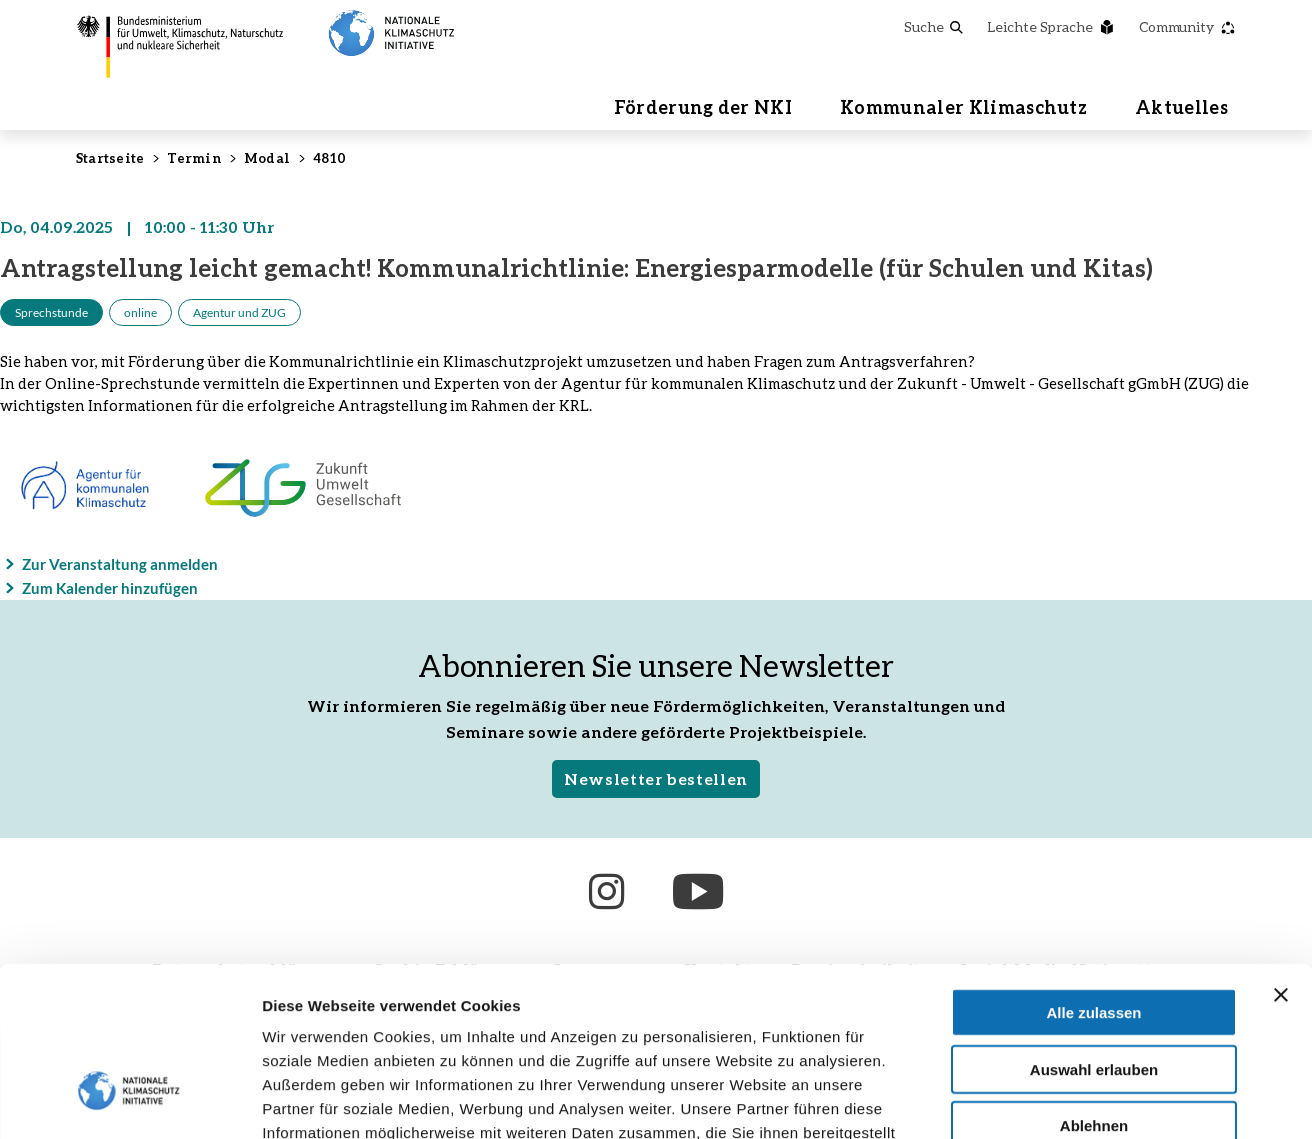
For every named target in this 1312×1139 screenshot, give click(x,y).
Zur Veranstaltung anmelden (120, 564)
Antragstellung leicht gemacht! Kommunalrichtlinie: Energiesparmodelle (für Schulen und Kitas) (576, 267)
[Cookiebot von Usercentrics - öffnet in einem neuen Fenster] (129, 1100)
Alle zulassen (1093, 874)
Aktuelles (1181, 107)
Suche (933, 26)
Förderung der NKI (703, 107)
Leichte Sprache (1051, 26)
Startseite (110, 158)
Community (1187, 26)
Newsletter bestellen (656, 778)
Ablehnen (1094, 987)
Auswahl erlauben (1094, 931)
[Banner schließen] (1281, 857)
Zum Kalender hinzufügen (110, 588)
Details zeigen (1063, 1099)
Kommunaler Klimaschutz (963, 107)
